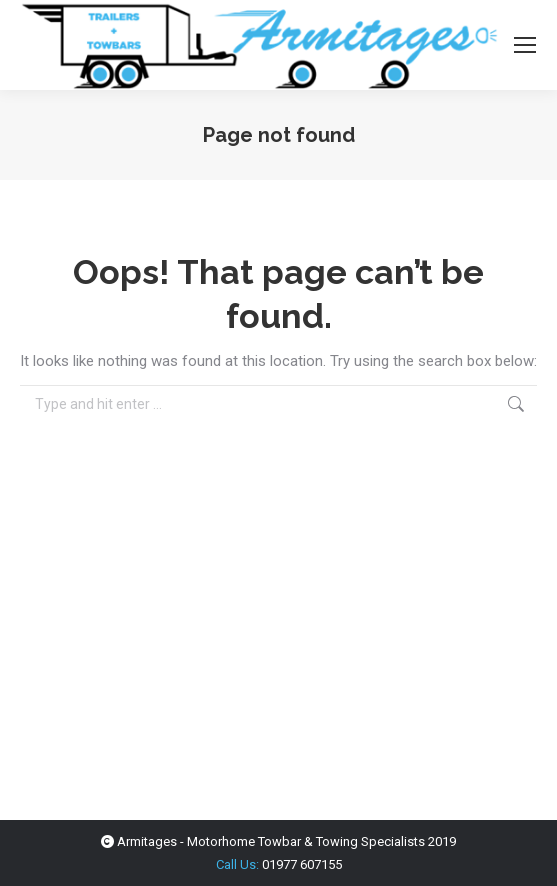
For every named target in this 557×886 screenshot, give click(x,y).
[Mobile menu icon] (525, 45)
